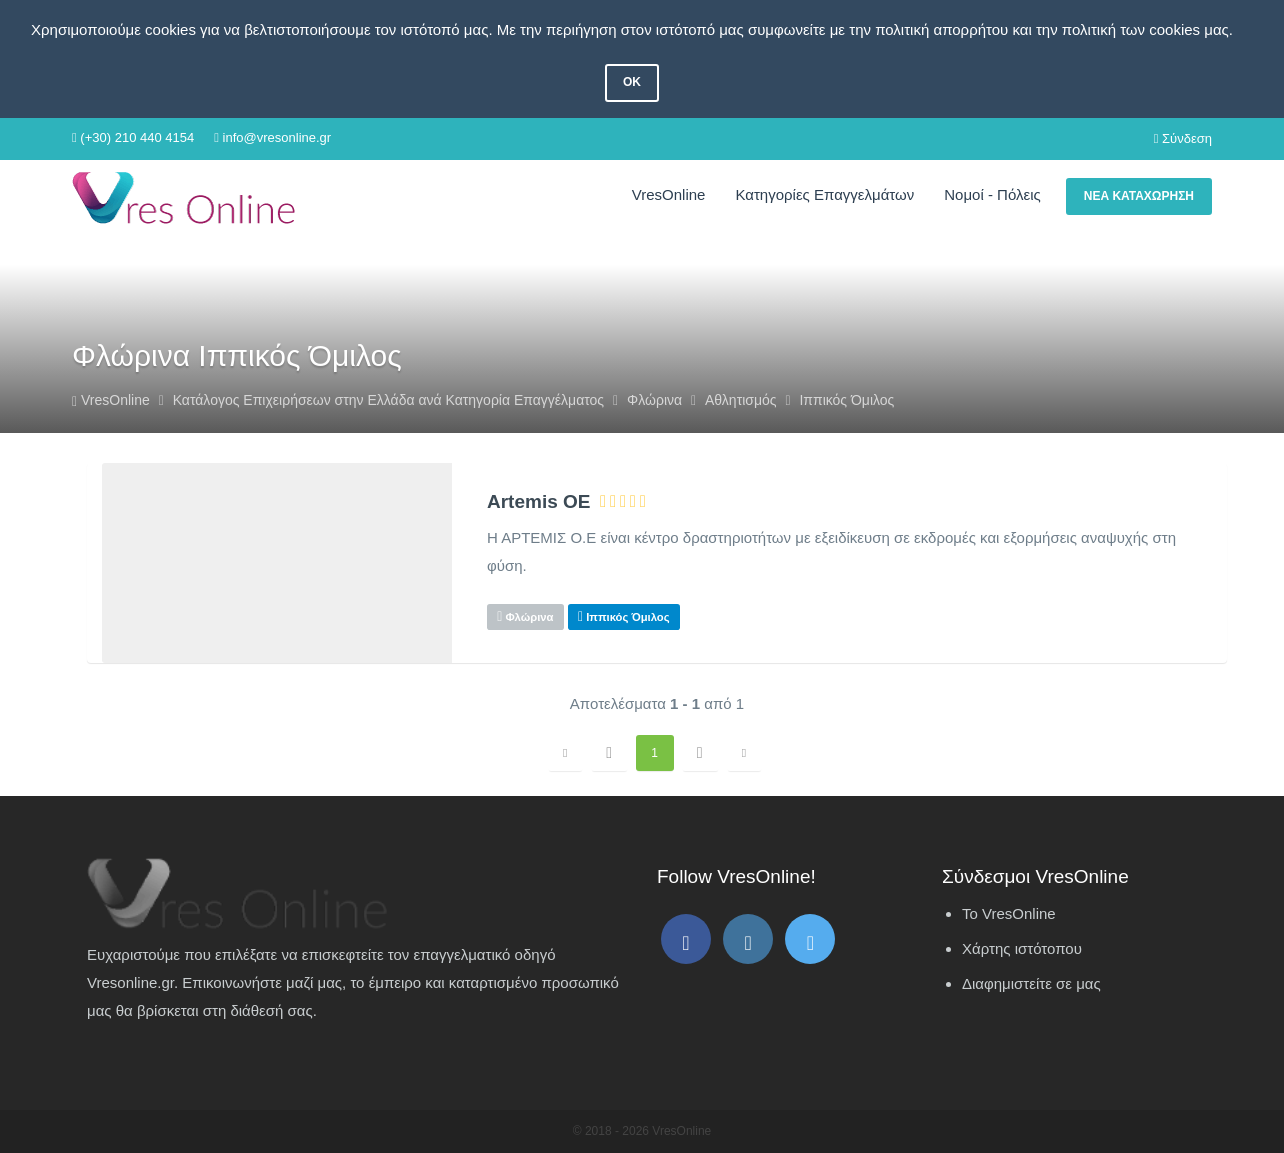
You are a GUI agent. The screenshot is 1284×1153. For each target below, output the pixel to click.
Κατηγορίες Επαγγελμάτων (824, 194)
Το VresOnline (1009, 913)
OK (632, 82)
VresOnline (669, 194)
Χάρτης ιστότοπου (1022, 948)
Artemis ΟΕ (538, 502)
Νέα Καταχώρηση (1139, 196)
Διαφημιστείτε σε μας (1031, 983)
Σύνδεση (1183, 138)
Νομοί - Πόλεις (992, 194)
